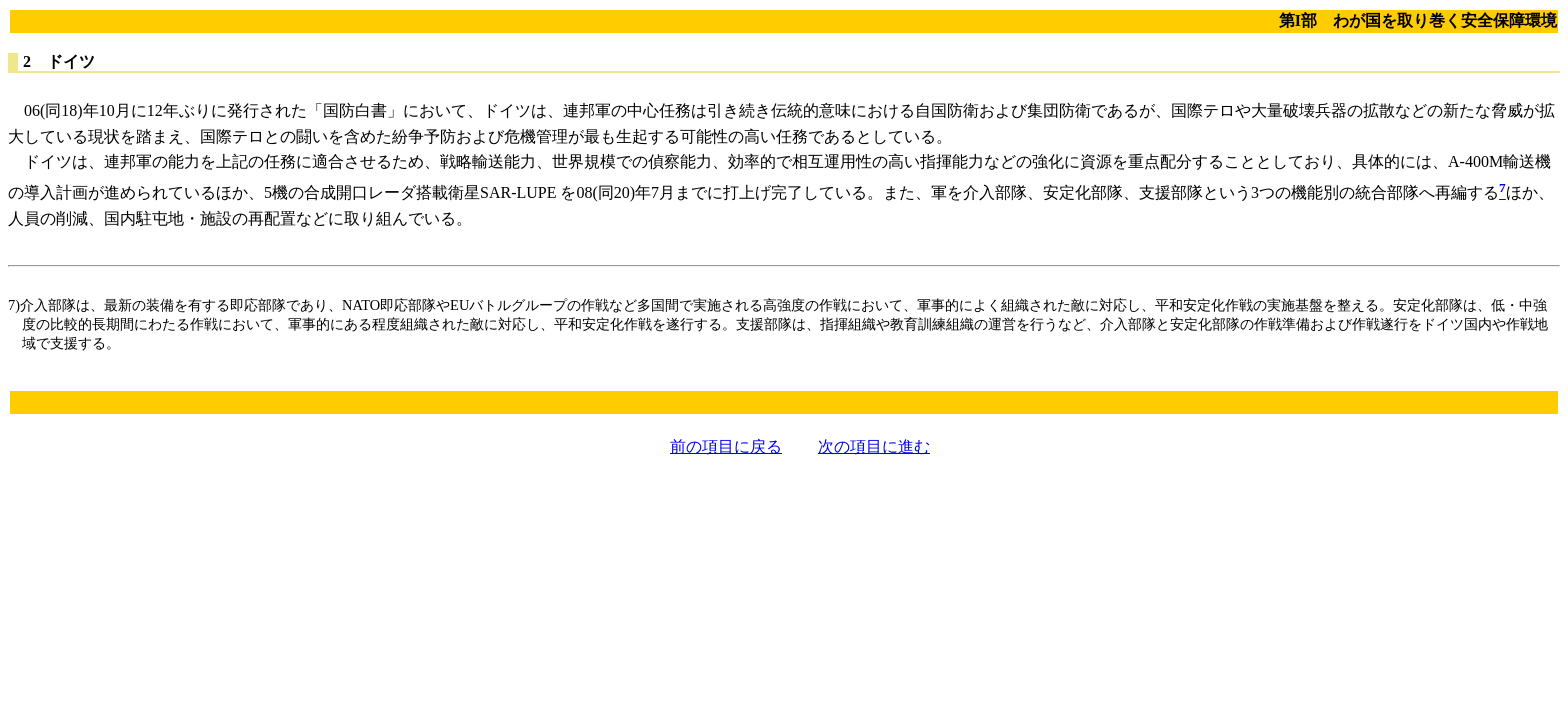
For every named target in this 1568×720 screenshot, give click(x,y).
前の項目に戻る (726, 446)
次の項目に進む (874, 446)
